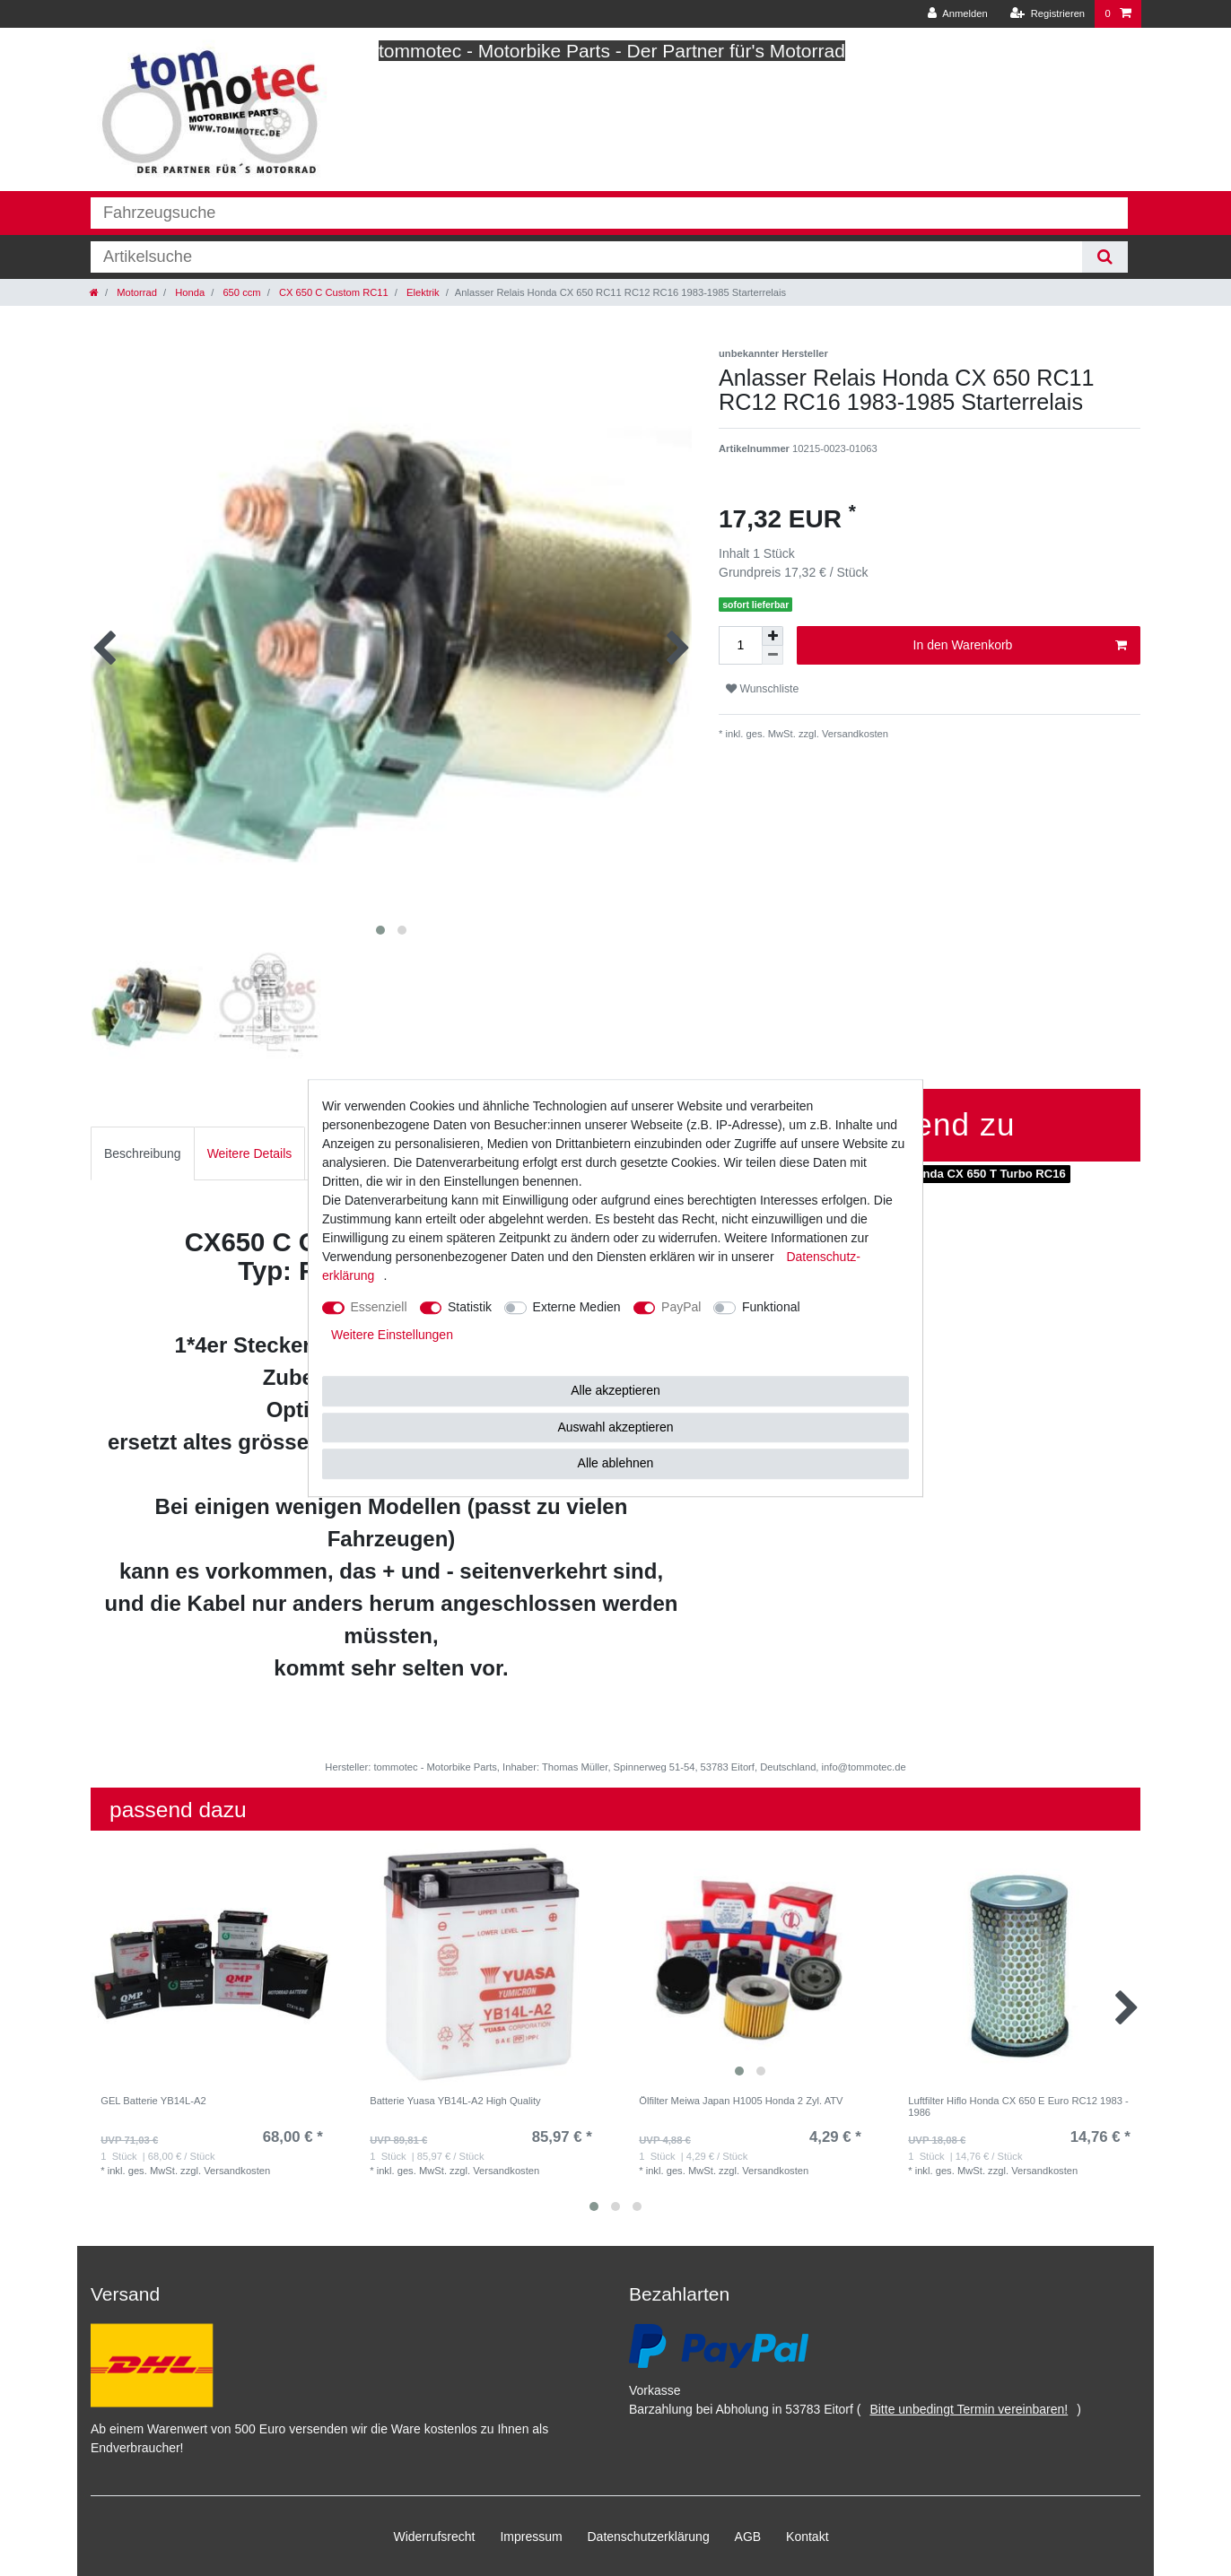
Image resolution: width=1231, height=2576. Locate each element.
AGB (748, 2536)
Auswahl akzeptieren (615, 1427)
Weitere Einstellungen (392, 1334)
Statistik (470, 1307)
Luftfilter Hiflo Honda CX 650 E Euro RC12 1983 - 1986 (1018, 2106)
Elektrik (422, 292)
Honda (188, 292)
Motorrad (135, 292)
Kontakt (807, 2536)
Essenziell (379, 1307)
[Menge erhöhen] (772, 636)
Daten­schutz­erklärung (649, 2536)
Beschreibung (142, 1153)
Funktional (771, 1307)
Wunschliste (762, 689)
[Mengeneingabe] (740, 645)
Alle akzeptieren (615, 1390)
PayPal (681, 1307)
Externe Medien (577, 1307)
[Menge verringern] (772, 655)
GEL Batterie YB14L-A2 (153, 2100)
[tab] (143, 1153)
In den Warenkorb (1020, 646)
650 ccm (240, 292)
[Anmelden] (958, 14)
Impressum (531, 2536)
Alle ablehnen (616, 1463)
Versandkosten (853, 733)
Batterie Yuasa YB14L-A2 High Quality (455, 2100)
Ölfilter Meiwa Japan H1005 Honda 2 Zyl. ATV (740, 2100)
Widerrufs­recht (434, 2536)
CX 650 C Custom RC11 (332, 292)
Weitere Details (249, 1153)
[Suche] (1105, 257)
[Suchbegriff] (586, 257)
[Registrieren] (1047, 14)
